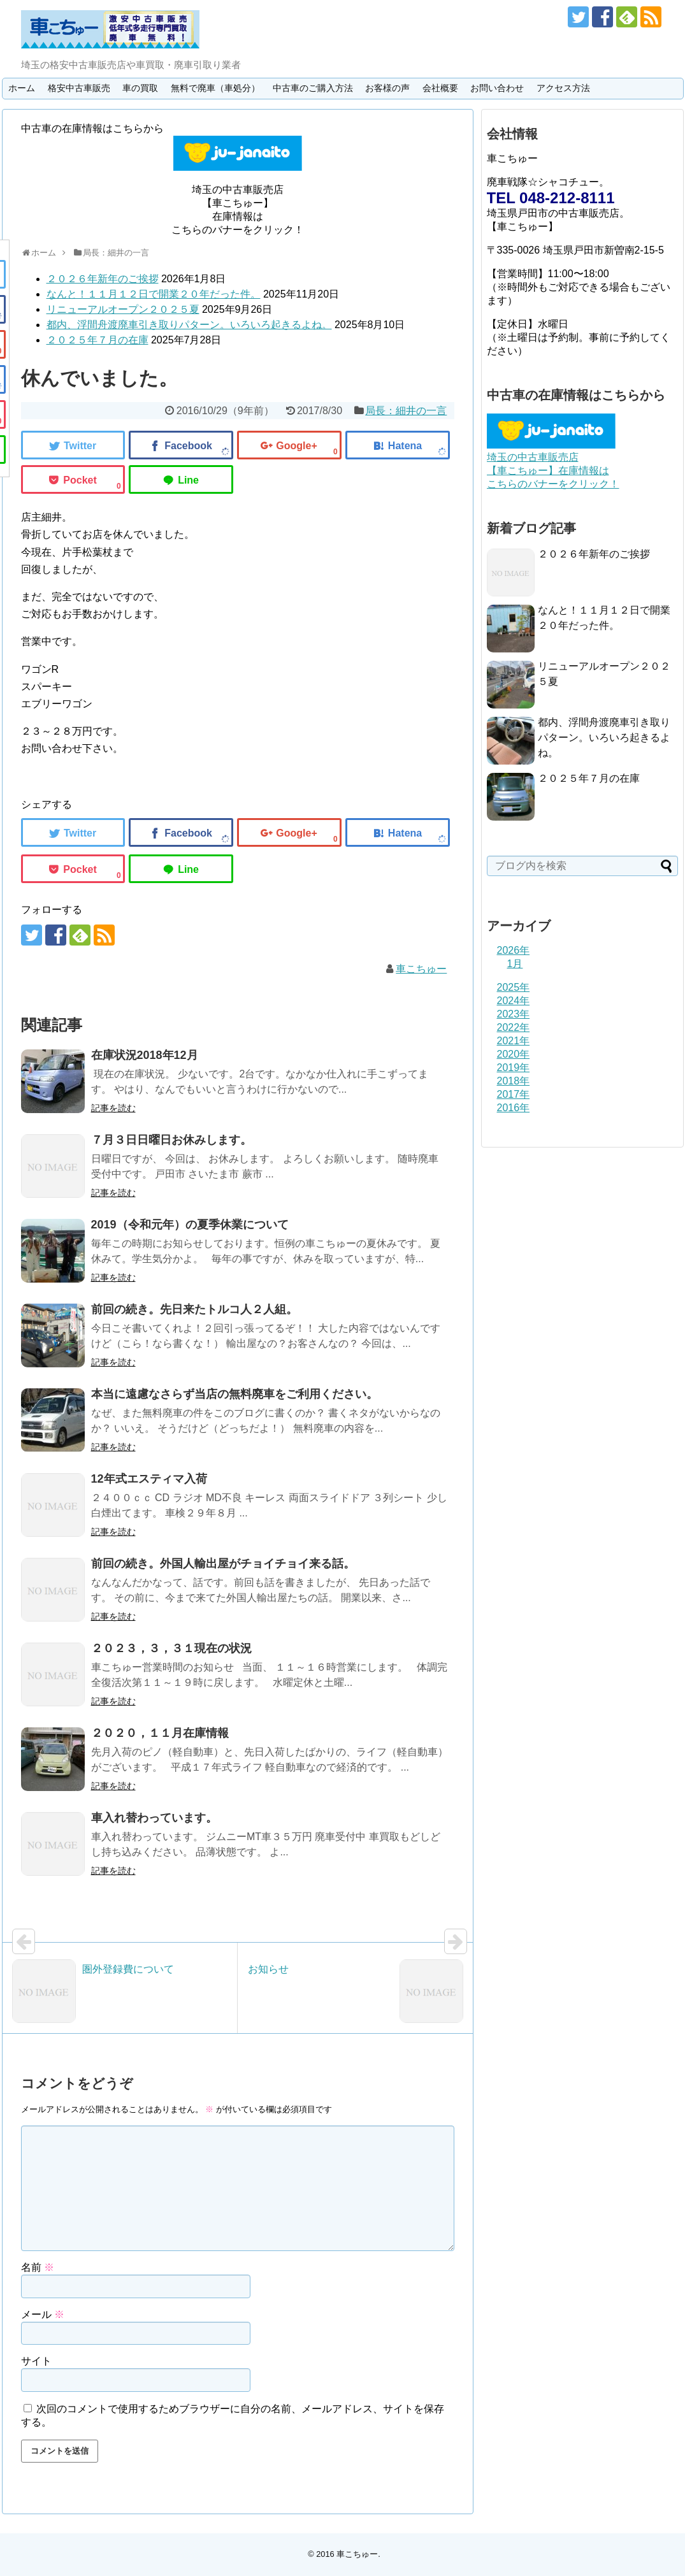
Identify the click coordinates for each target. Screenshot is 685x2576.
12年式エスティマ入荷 (149, 1478)
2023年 (513, 1014)
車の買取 (140, 88)
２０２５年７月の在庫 (97, 340)
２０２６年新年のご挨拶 (103, 278)
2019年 (513, 1067)
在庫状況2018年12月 (144, 1055)
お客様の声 (387, 88)
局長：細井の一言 (406, 410)
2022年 (513, 1027)
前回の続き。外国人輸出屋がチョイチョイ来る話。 (223, 1563)
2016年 (513, 1107)
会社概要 (440, 88)
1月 (515, 963)
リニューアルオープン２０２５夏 (123, 309)
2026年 (513, 950)
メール (42, 2314)
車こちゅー (421, 968)
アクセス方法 (563, 88)
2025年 (513, 987)
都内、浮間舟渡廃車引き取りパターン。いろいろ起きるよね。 (189, 324)
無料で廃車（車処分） (215, 88)
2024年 (513, 1000)
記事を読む (113, 1108)
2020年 (513, 1054)
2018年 (513, 1081)
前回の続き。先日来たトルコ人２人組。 (194, 1309)
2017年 (513, 1094)
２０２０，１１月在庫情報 (160, 1733)
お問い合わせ (497, 88)
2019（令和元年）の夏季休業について (190, 1224)
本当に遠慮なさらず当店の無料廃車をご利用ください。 (234, 1394)
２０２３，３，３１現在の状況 (171, 1648)
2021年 (513, 1040)
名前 (37, 2267)
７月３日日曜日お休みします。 (171, 1139)
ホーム (21, 88)
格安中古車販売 (79, 88)
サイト (36, 2361)
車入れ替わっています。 (154, 1817)
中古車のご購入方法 (313, 88)
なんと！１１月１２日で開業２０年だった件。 (154, 294)
